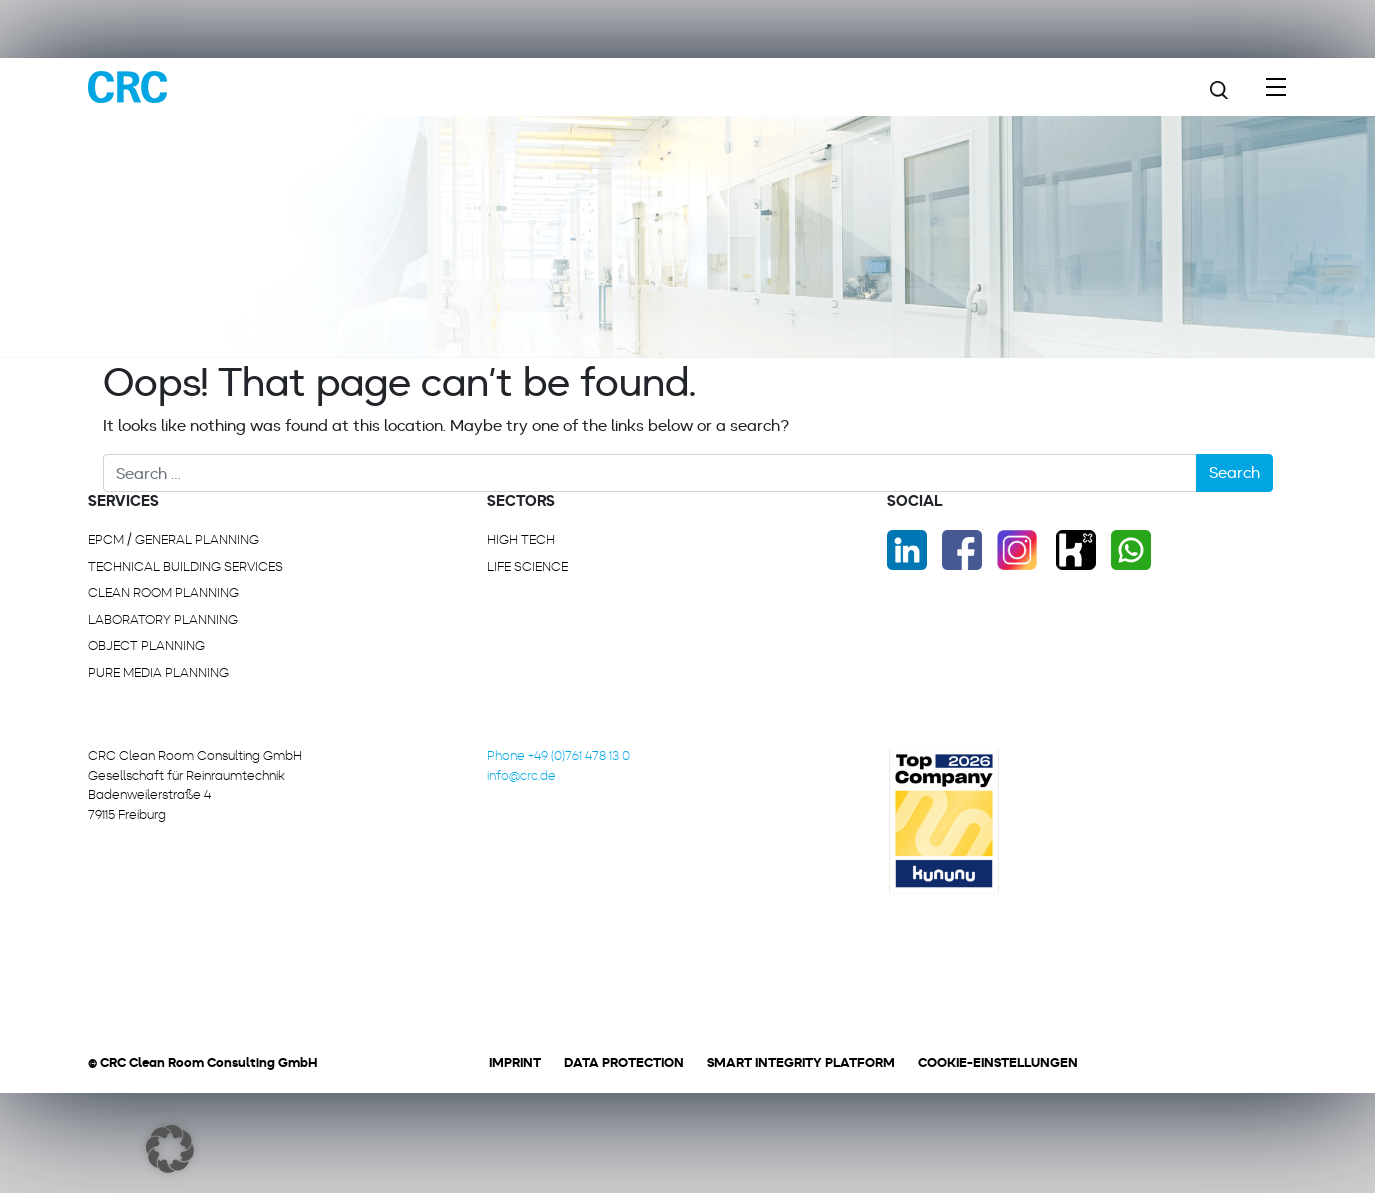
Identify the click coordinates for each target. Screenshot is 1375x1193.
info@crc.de (521, 775)
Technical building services (185, 566)
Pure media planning (158, 672)
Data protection (624, 1062)
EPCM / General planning (173, 539)
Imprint (515, 1062)
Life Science (527, 566)
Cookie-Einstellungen (998, 1062)
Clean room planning (163, 592)
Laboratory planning (163, 619)
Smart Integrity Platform (801, 1062)
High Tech (521, 539)
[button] (170, 1149)
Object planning (146, 645)
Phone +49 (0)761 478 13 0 (558, 755)
